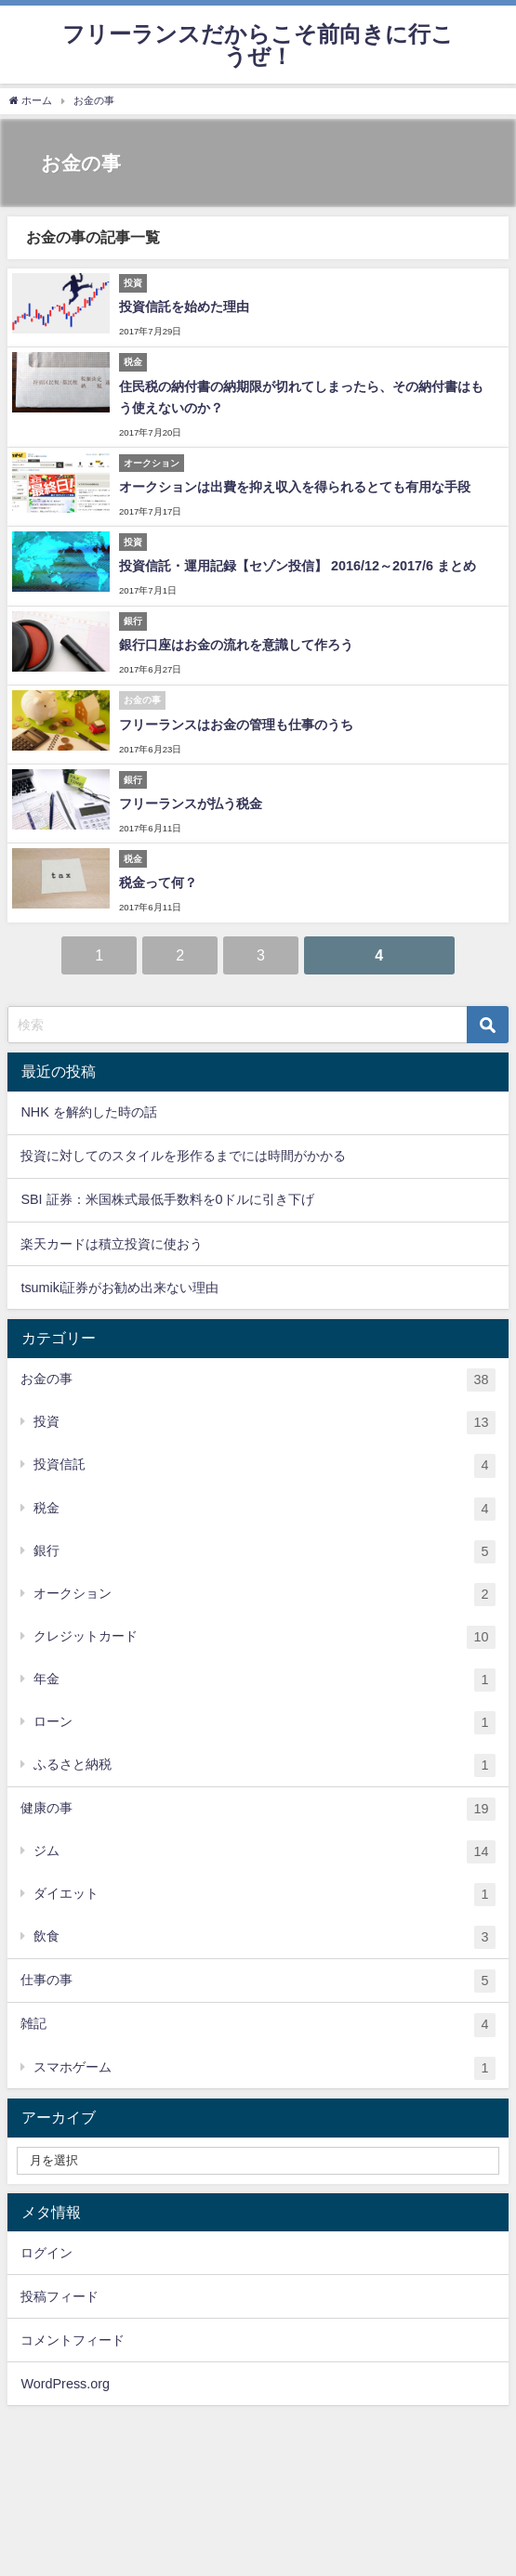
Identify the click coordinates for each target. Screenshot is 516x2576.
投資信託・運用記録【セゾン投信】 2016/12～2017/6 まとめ (297, 565)
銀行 (264, 1551)
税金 (264, 1509)
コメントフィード (72, 2340)
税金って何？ (158, 882)
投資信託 (264, 1465)
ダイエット (264, 1894)
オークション (264, 1594)
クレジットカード (264, 1637)
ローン (264, 1722)
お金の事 (257, 1380)
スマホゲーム (264, 2068)
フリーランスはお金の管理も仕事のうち (236, 724)
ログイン (46, 2252)
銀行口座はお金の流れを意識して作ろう (236, 644)
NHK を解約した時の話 (88, 1111)
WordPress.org (65, 2383)
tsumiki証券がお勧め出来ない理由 (119, 1287)
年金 (264, 1680)
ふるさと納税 (264, 1765)
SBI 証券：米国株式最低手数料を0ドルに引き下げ (166, 1199)
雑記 (257, 2024)
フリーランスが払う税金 (190, 803)
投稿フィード (59, 2296)
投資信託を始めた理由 (184, 306)
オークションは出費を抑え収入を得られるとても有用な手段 (294, 486)
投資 (264, 1422)
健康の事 (257, 1809)
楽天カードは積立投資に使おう (111, 1243)
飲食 (264, 1937)
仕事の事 (257, 1981)
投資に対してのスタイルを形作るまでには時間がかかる (183, 1155)
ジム (264, 1851)
